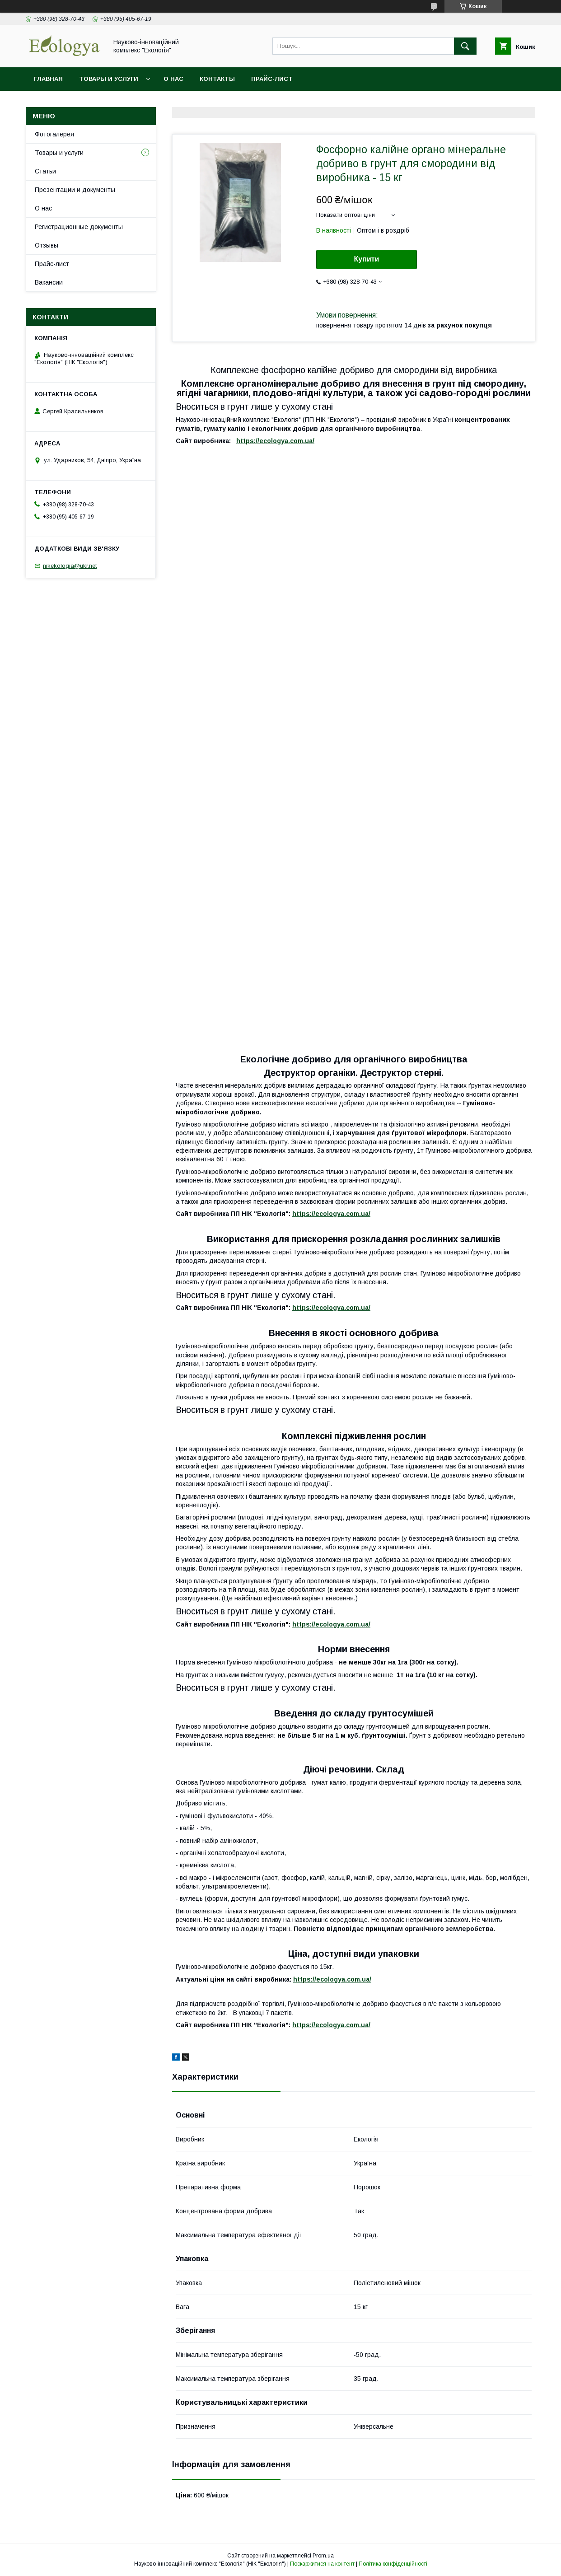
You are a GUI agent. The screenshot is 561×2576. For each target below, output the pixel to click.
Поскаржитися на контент (322, 2564)
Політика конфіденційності (393, 2564)
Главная (48, 78)
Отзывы (46, 245)
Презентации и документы (75, 189)
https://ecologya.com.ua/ (275, 440)
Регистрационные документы (79, 226)
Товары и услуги (108, 78)
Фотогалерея (54, 134)
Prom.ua (323, 2556)
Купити (366, 259)
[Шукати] (465, 46)
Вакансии (49, 282)
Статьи (45, 171)
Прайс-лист (272, 78)
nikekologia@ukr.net (70, 565)
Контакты (217, 78)
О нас (173, 78)
